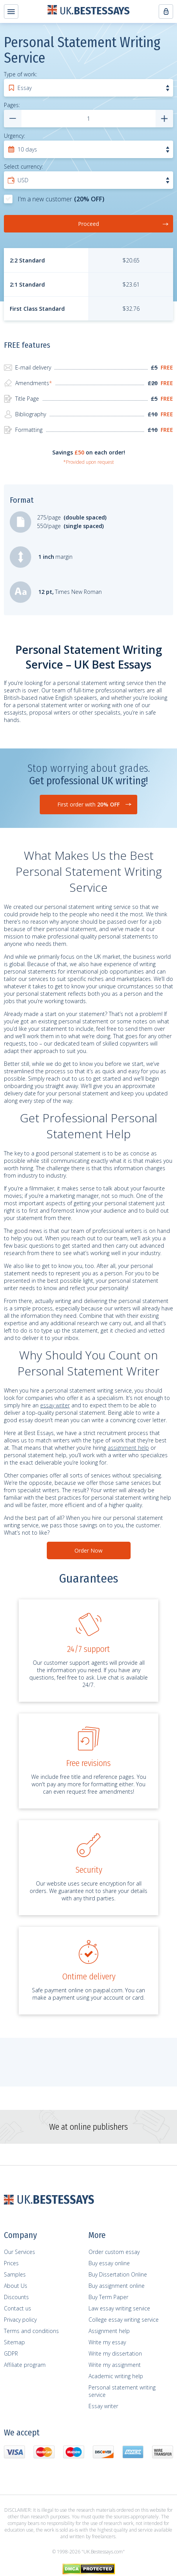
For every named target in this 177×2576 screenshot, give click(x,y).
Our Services (19, 2252)
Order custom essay (114, 2252)
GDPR (11, 2353)
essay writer (55, 1405)
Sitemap (14, 2342)
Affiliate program (25, 2364)
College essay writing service (123, 2319)
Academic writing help (115, 2376)
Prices (11, 2263)
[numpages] (88, 118)
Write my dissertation (115, 2353)
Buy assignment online (116, 2285)
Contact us (17, 2308)
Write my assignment (114, 2364)
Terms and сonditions (31, 2331)
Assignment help (109, 2331)
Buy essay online (109, 2263)
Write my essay (107, 2342)
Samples (15, 2274)
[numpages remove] (12, 118)
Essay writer (103, 2406)
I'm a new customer (54, 199)
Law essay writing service (119, 2308)
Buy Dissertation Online (117, 2274)
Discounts (16, 2297)
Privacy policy (20, 2319)
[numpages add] (164, 118)
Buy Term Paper (108, 2297)
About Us (15, 2285)
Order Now (88, 1550)
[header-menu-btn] (11, 11)
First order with (88, 804)
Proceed (123, 223)
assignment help (128, 1447)
